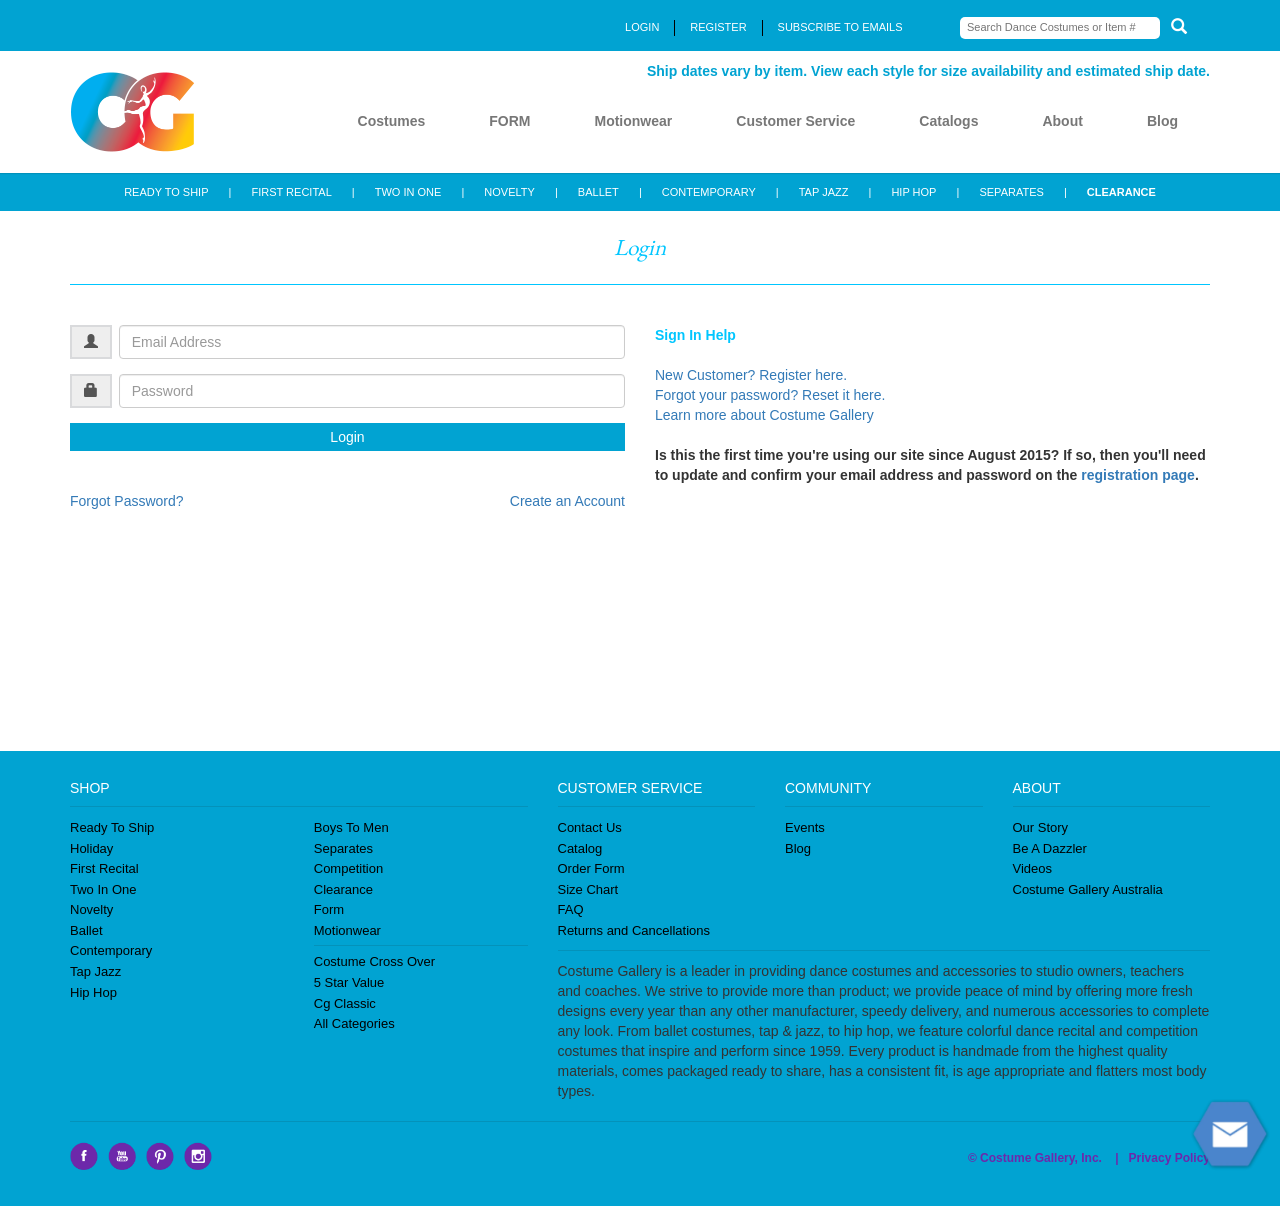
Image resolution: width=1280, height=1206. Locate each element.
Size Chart (588, 889)
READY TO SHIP (166, 192)
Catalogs (948, 121)
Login (347, 437)
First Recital (104, 868)
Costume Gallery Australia (1088, 889)
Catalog (580, 848)
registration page (1138, 475)
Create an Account (567, 501)
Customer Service (795, 121)
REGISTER (718, 27)
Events (805, 827)
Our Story (1041, 827)
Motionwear (633, 121)
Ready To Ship (112, 827)
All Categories (354, 1023)
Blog (1162, 121)
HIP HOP (913, 192)
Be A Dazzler (1050, 848)
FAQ (571, 909)
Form (329, 909)
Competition (348, 868)
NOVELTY (509, 192)
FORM (509, 121)
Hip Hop (93, 992)
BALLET (598, 192)
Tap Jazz (95, 971)
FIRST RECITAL (291, 192)
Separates (343, 848)
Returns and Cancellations (634, 930)
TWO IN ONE (408, 192)
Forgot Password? (127, 501)
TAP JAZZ (824, 192)
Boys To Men (351, 827)
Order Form (591, 868)
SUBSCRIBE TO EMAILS (840, 27)
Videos (1033, 868)
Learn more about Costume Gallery (764, 415)
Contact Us (590, 827)
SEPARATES (1011, 192)
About (1062, 121)
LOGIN (642, 27)
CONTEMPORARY (709, 192)
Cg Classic (345, 1003)
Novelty (91, 909)
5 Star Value (349, 982)
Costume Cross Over (374, 961)
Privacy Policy (1169, 1158)
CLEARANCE (1121, 192)
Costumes (392, 121)
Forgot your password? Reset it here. (770, 395)
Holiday (91, 848)
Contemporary (111, 950)
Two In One (103, 889)
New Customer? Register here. (751, 375)
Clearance (343, 889)
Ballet (86, 930)
